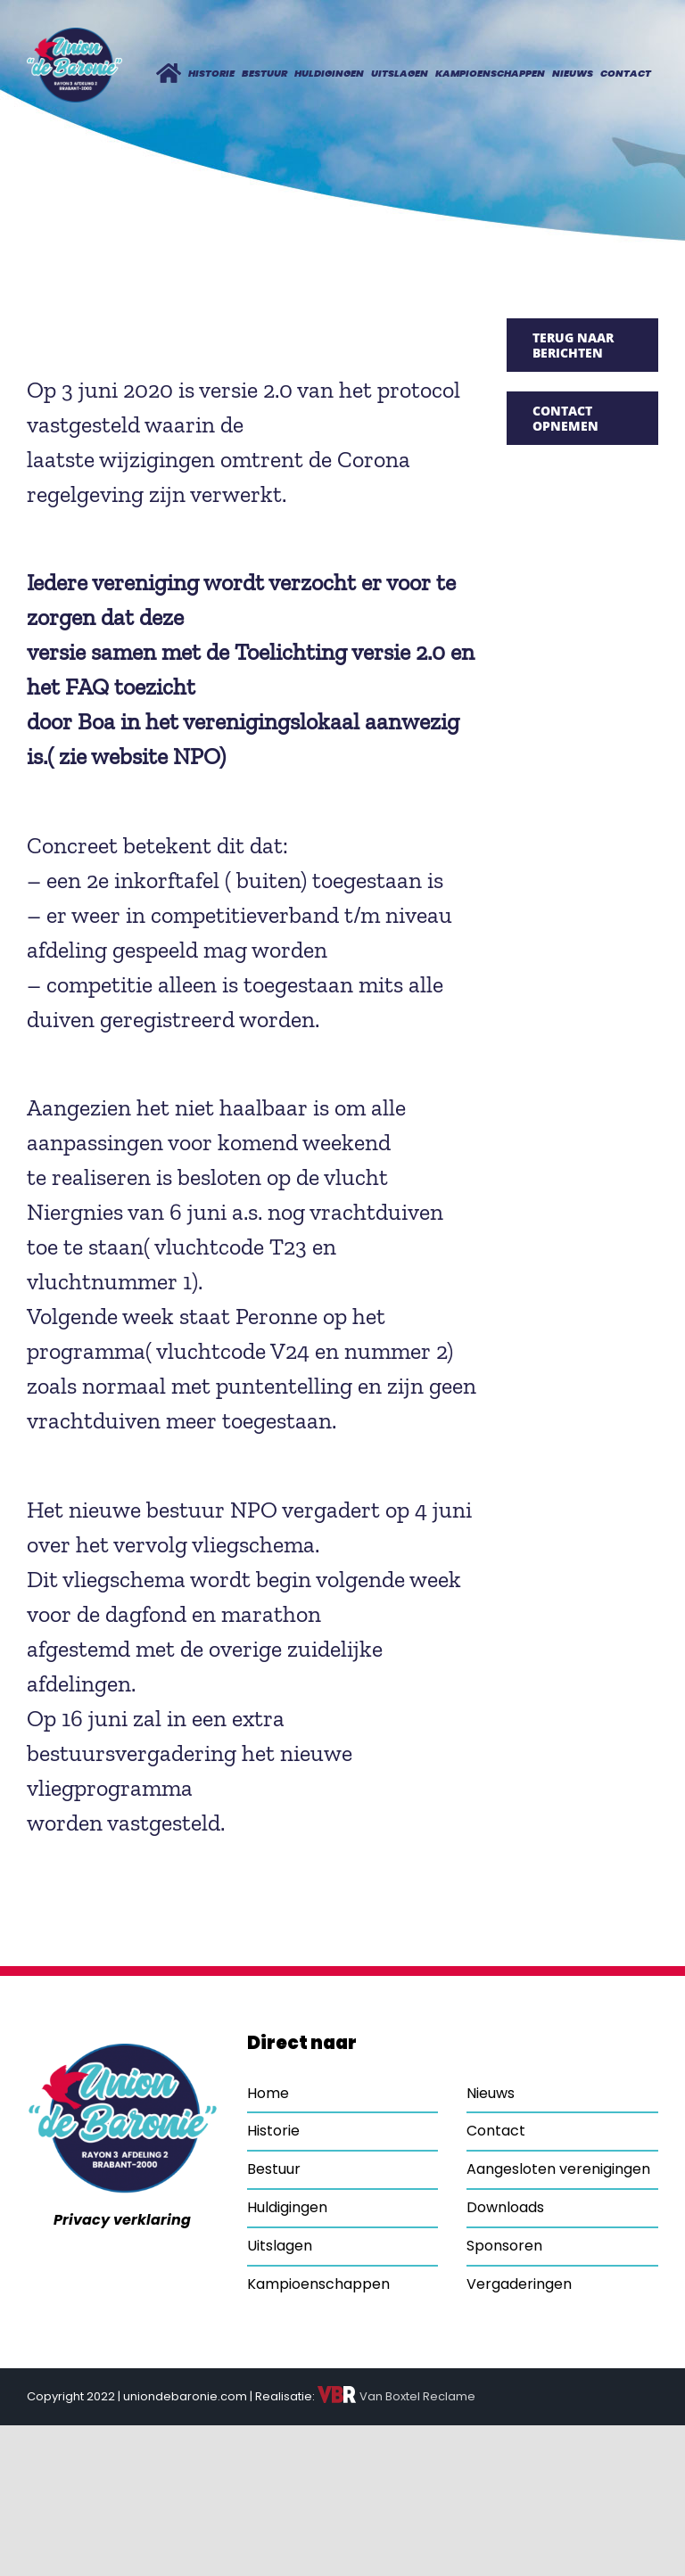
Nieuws (490, 2093)
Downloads (505, 2207)
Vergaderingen (519, 2284)
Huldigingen (287, 2207)
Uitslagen (279, 2245)
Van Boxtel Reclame (396, 2396)
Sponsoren (504, 2245)
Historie (273, 2130)
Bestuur (274, 2169)
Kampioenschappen (318, 2284)
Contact (495, 2130)
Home (268, 2093)
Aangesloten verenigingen (558, 2169)
